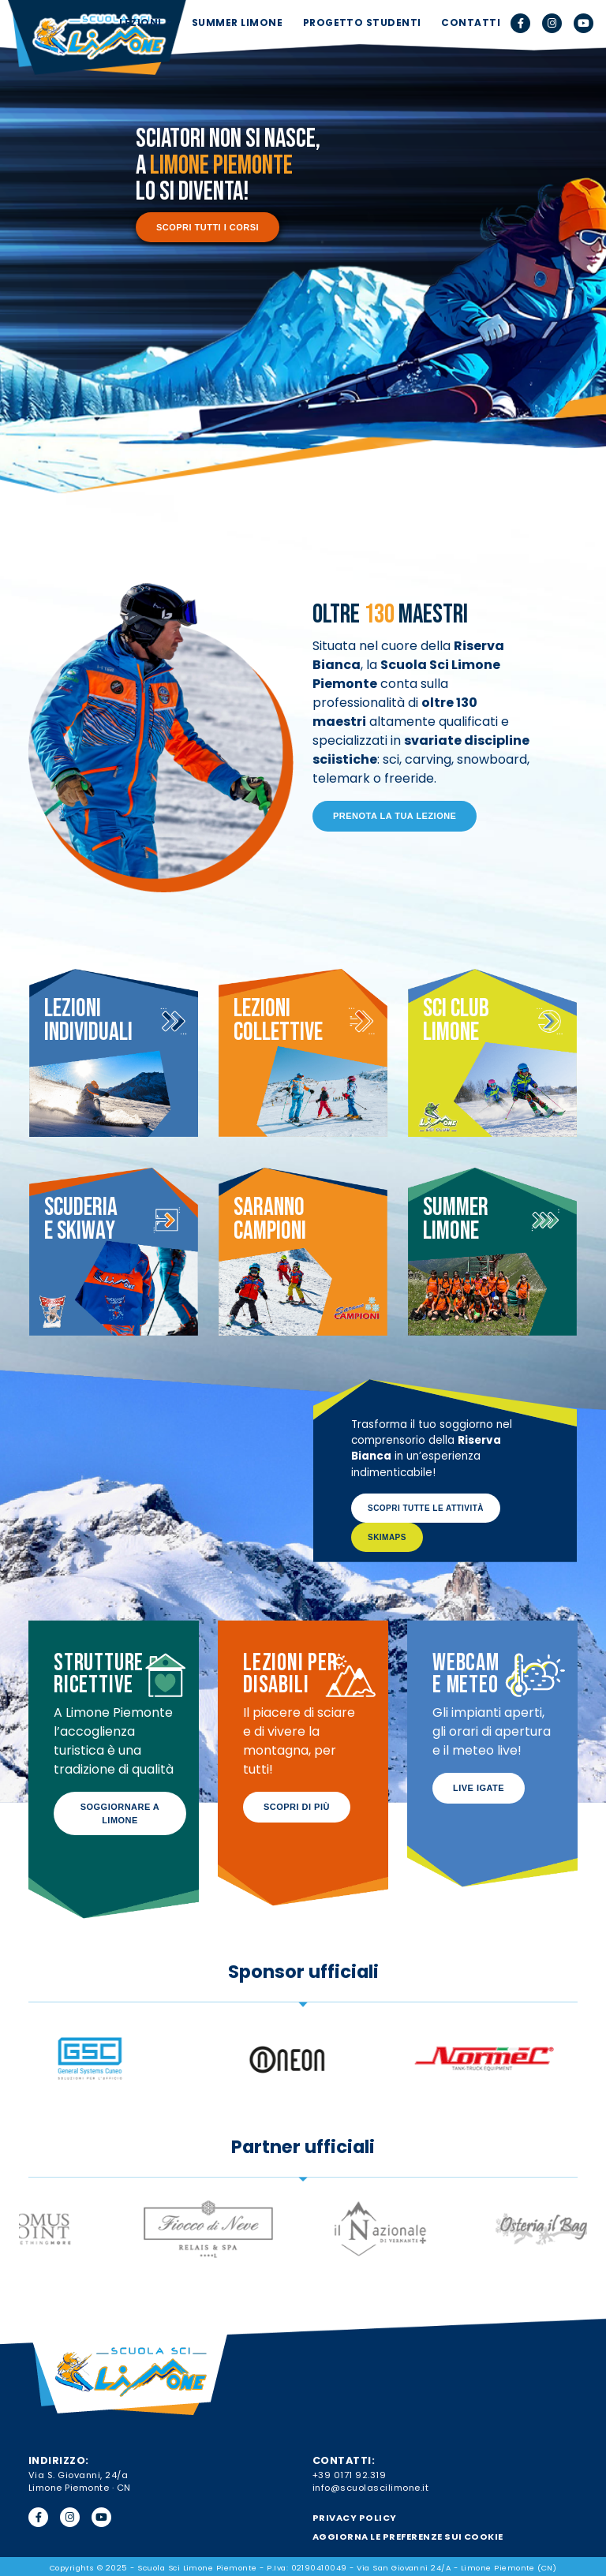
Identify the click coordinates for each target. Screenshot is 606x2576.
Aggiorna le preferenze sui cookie (407, 2536)
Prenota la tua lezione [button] (394, 816)
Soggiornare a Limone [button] (120, 1813)
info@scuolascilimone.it (370, 2487)
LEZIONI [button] (141, 22)
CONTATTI (470, 22)
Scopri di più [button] (297, 1806)
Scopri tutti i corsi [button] (207, 227)
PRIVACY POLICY (354, 2517)
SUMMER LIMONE (237, 22)
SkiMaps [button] (387, 1537)
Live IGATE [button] (478, 1788)
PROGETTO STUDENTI (362, 22)
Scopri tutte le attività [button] (426, 1508)
